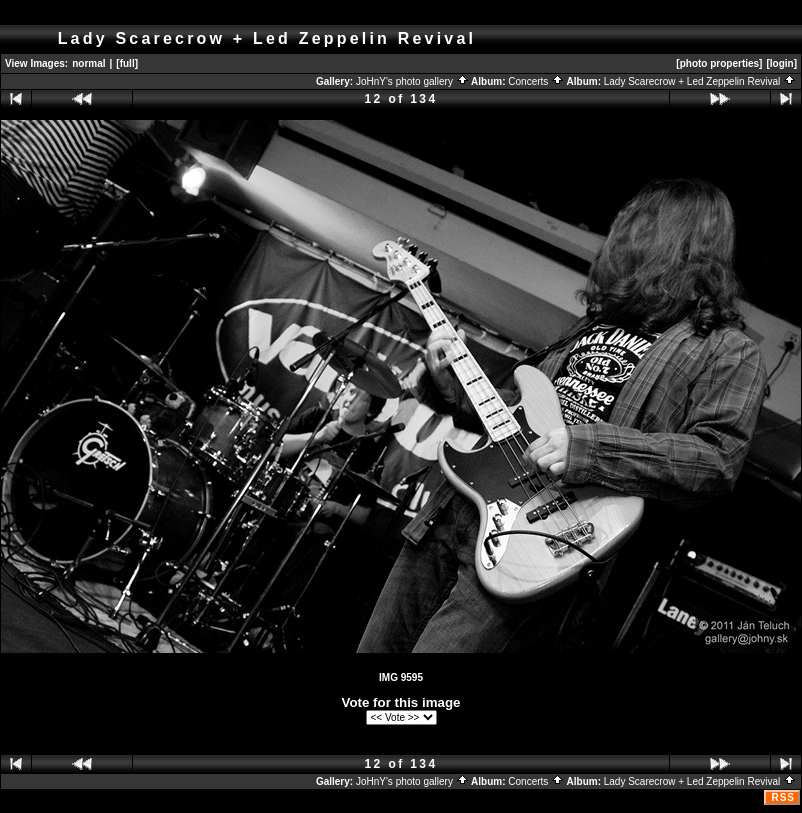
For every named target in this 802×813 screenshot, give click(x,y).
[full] (127, 63)
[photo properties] (719, 63)
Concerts (536, 81)
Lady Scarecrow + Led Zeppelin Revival (700, 81)
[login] (781, 63)
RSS (783, 797)
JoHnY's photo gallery (412, 81)
